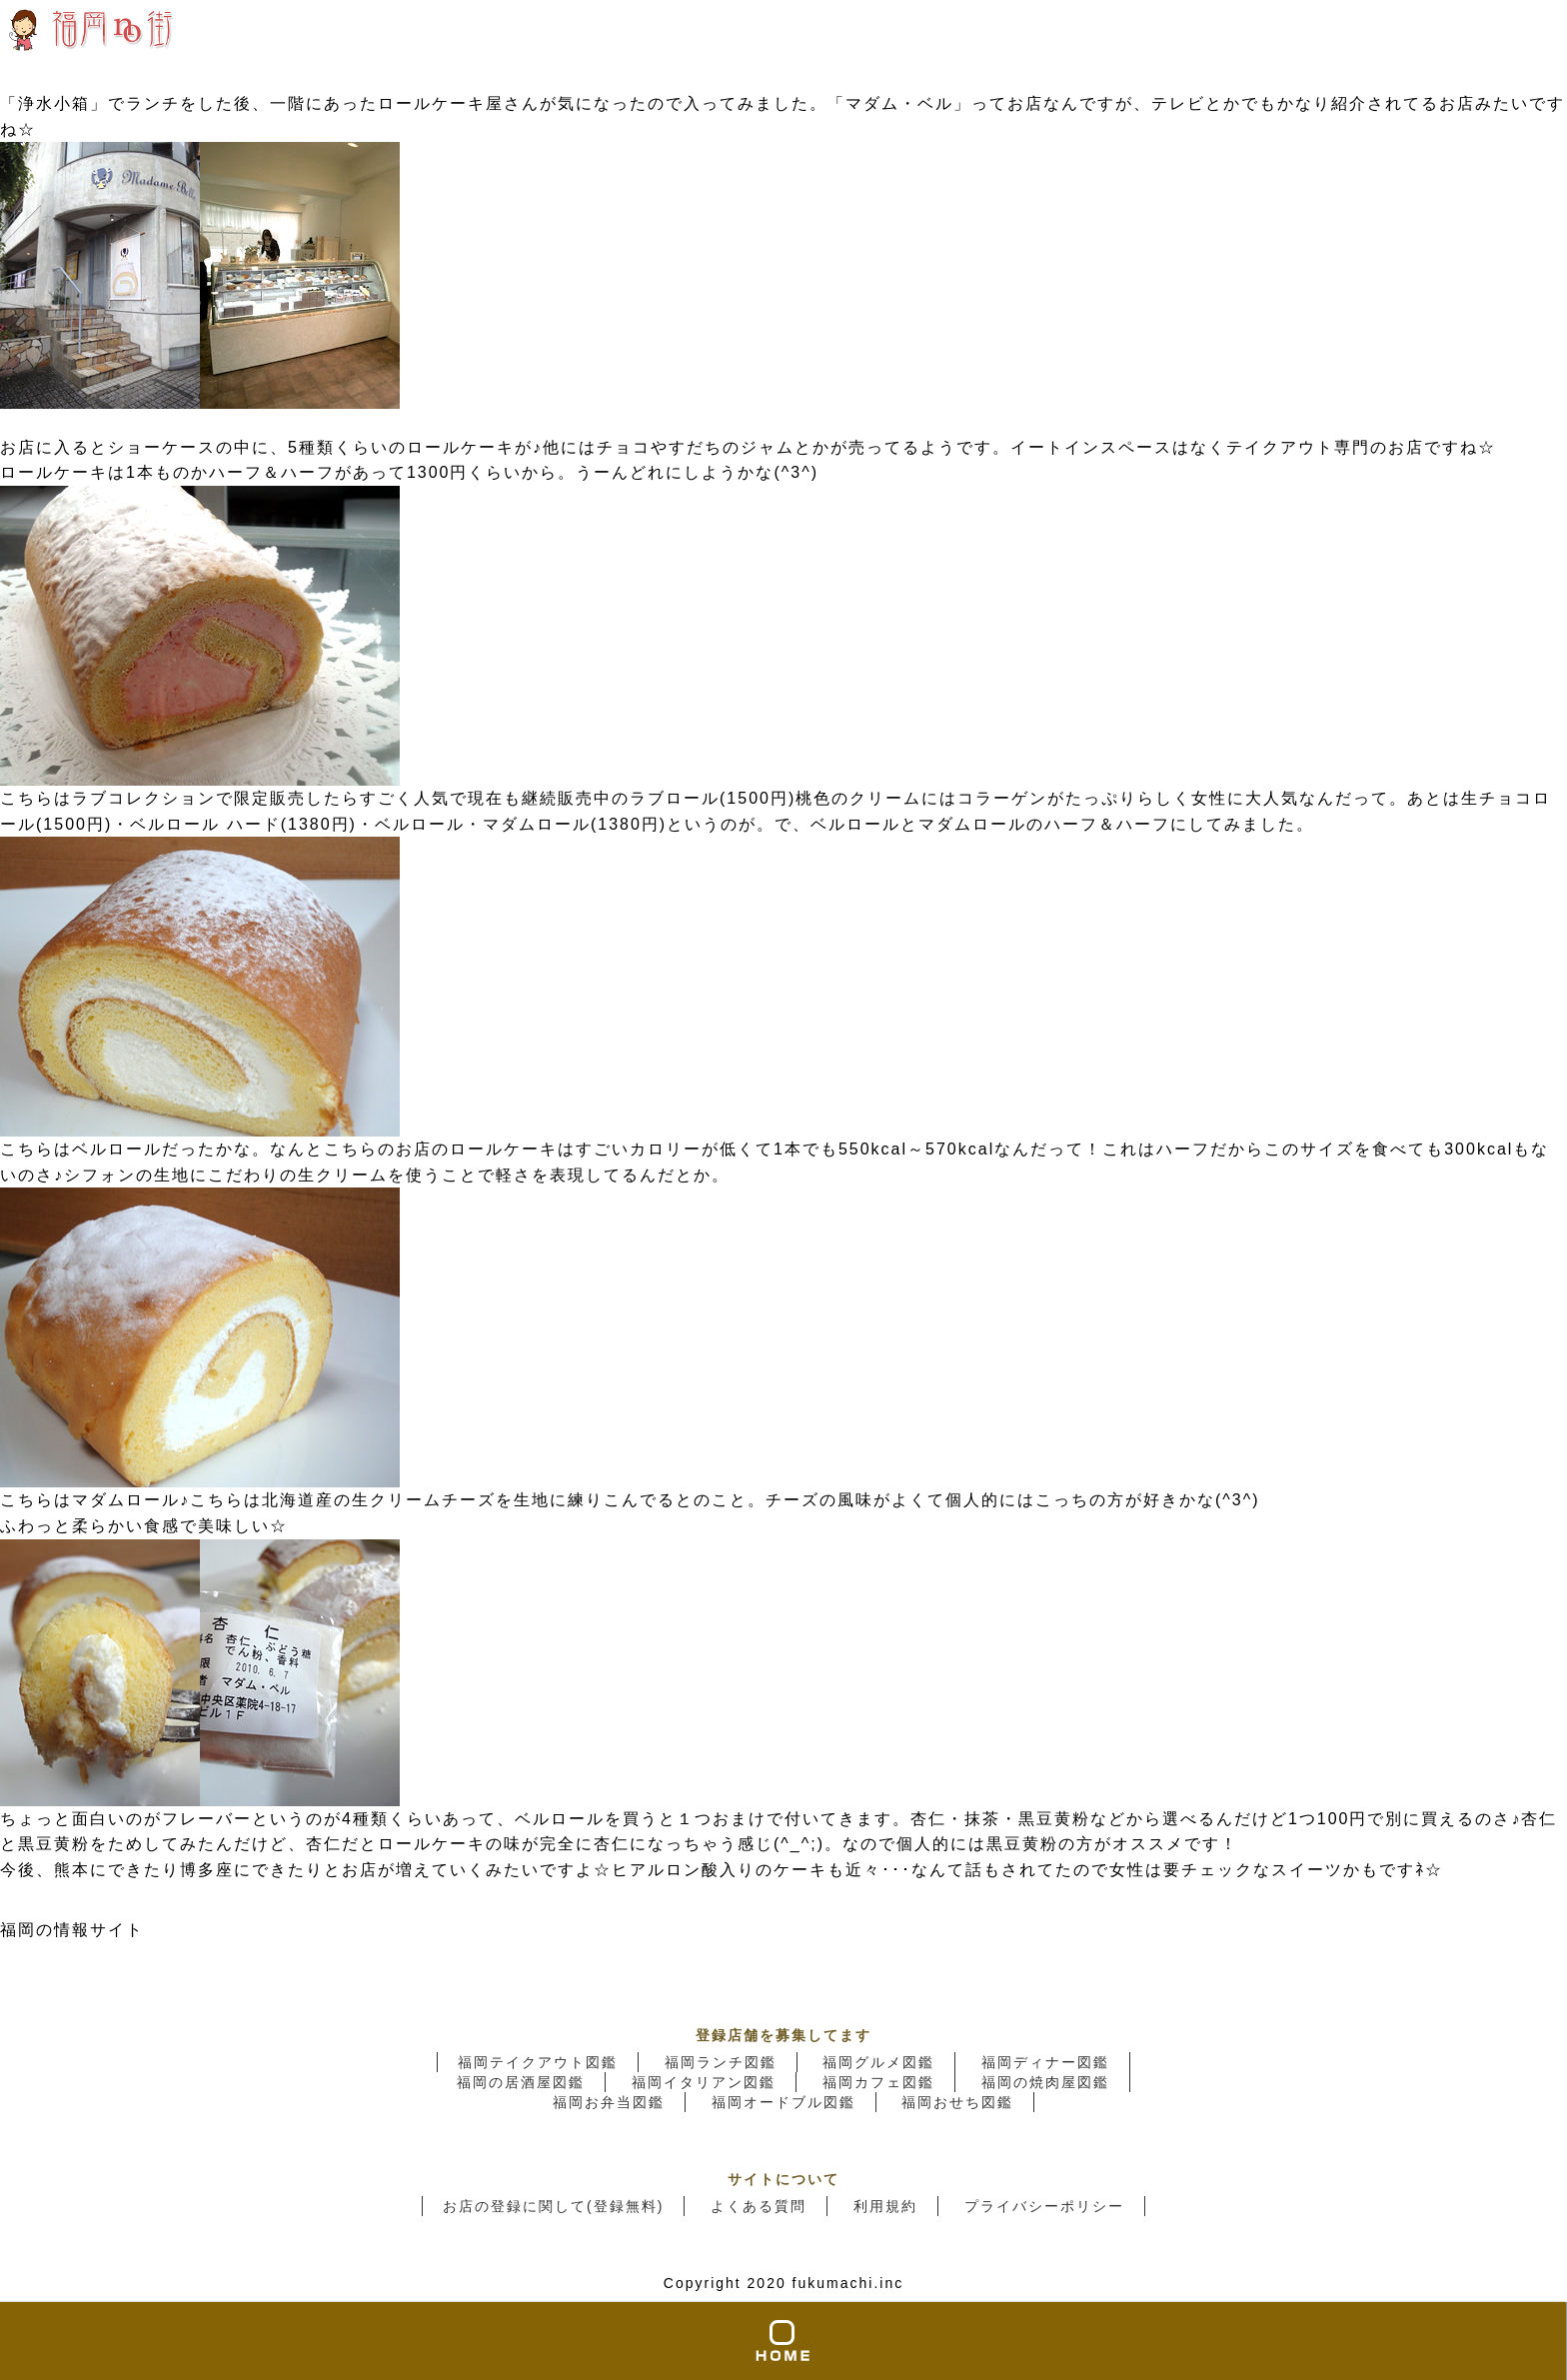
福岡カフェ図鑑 (878, 2082)
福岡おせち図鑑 (957, 2102)
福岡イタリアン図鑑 (704, 2082)
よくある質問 (758, 2206)
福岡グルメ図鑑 (878, 2062)
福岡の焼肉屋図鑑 (1045, 2082)
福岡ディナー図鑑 (1045, 2062)
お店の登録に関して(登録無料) (553, 2206)
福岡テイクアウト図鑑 (538, 2062)
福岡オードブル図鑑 (783, 2102)
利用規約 (885, 2206)
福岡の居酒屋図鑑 (521, 2082)
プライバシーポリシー (1044, 2206)
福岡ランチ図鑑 (721, 2062)
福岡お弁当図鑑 (609, 2102)
